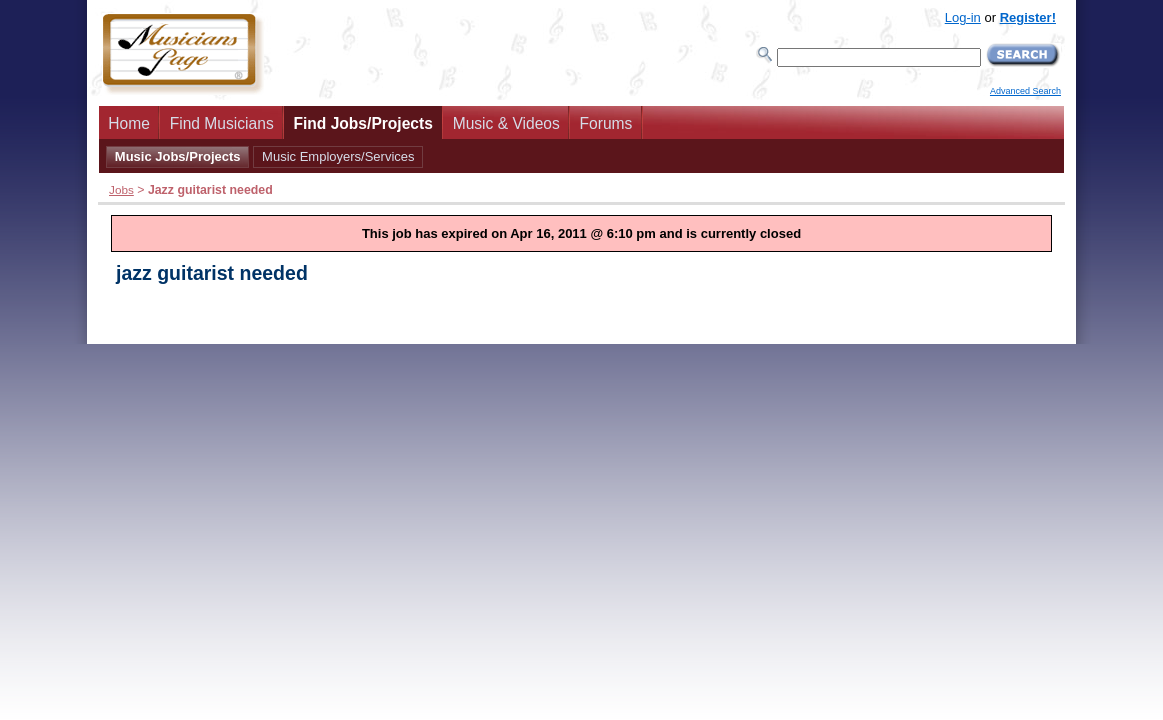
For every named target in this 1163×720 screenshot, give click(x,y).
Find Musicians (222, 123)
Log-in (963, 17)
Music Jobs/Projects (178, 156)
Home (129, 123)
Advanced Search (1025, 91)
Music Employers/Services (338, 156)
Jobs (121, 189)
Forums (606, 123)
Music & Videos (506, 123)
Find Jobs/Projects (363, 123)
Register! (1028, 17)
